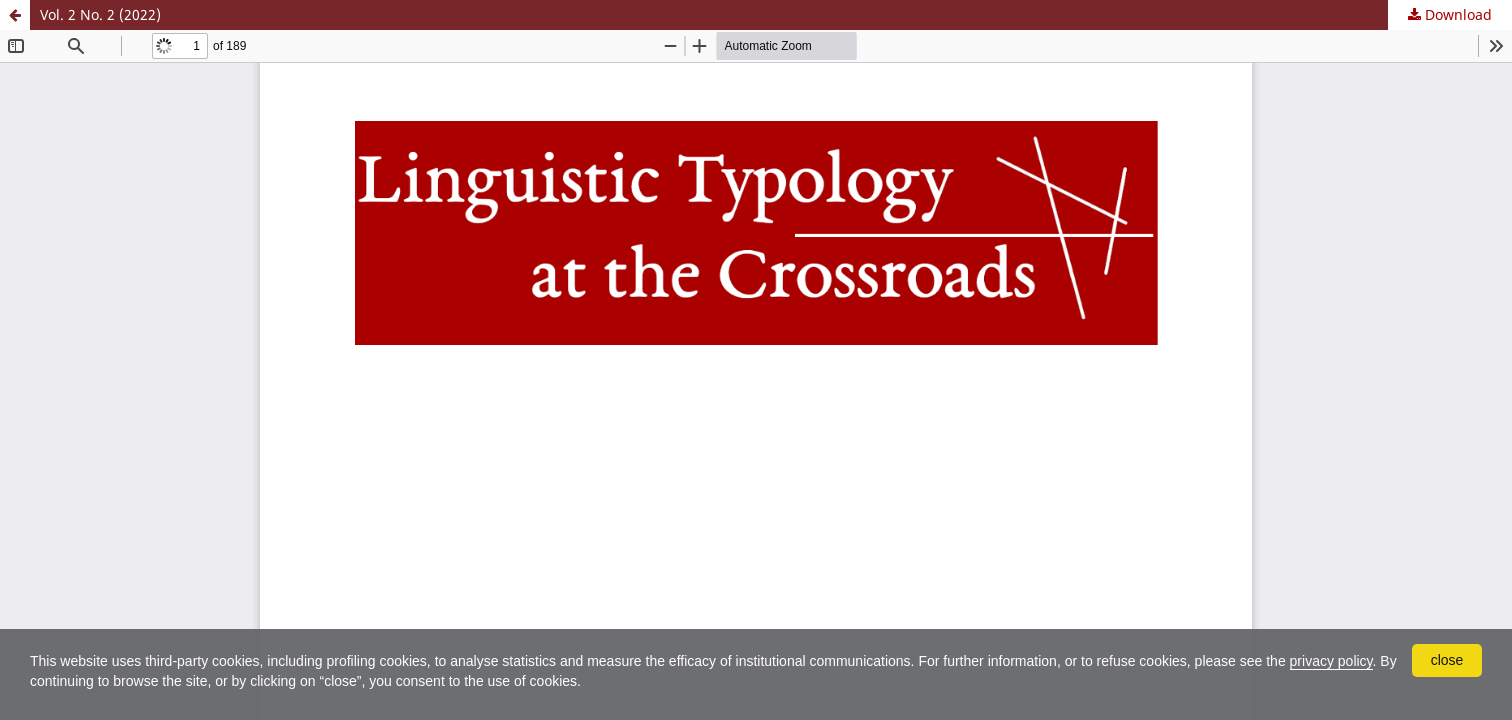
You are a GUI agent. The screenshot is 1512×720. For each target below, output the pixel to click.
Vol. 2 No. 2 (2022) (100, 14)
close (1447, 660)
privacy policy (1331, 661)
